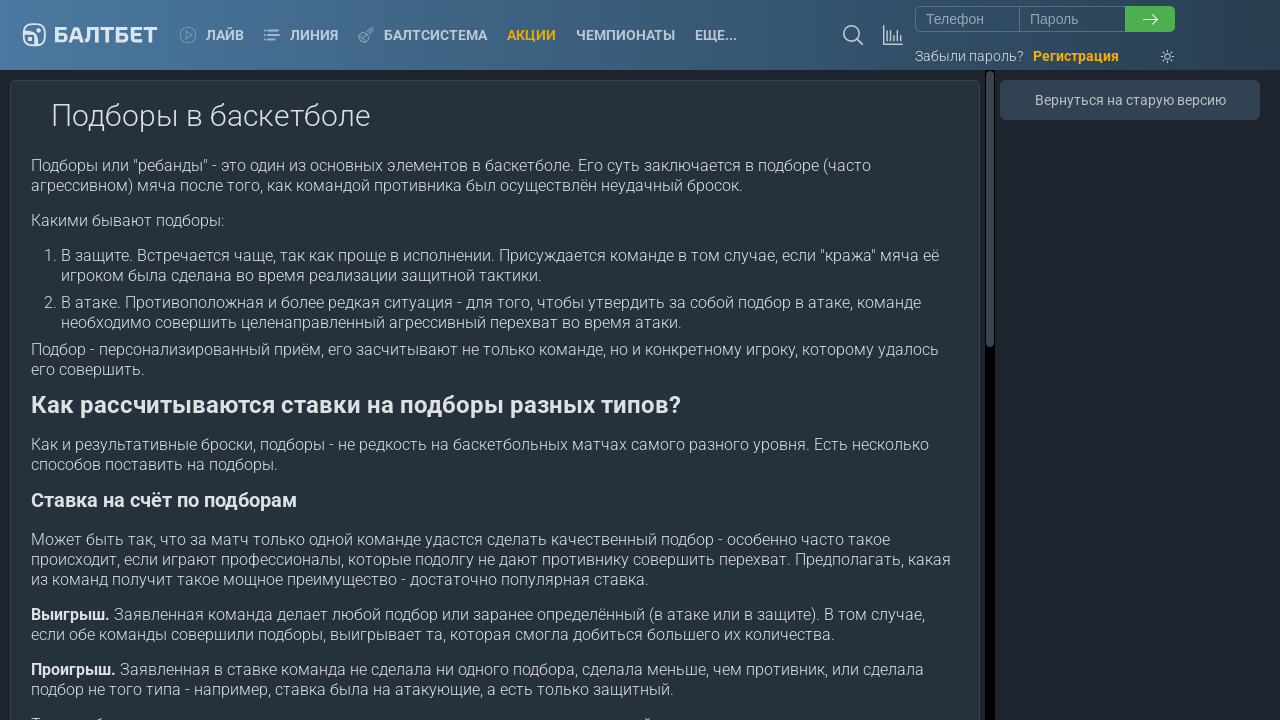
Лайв (212, 35)
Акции (531, 35)
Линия (301, 35)
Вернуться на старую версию (1130, 100)
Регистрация (1076, 56)
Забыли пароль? (969, 56)
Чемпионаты (625, 35)
